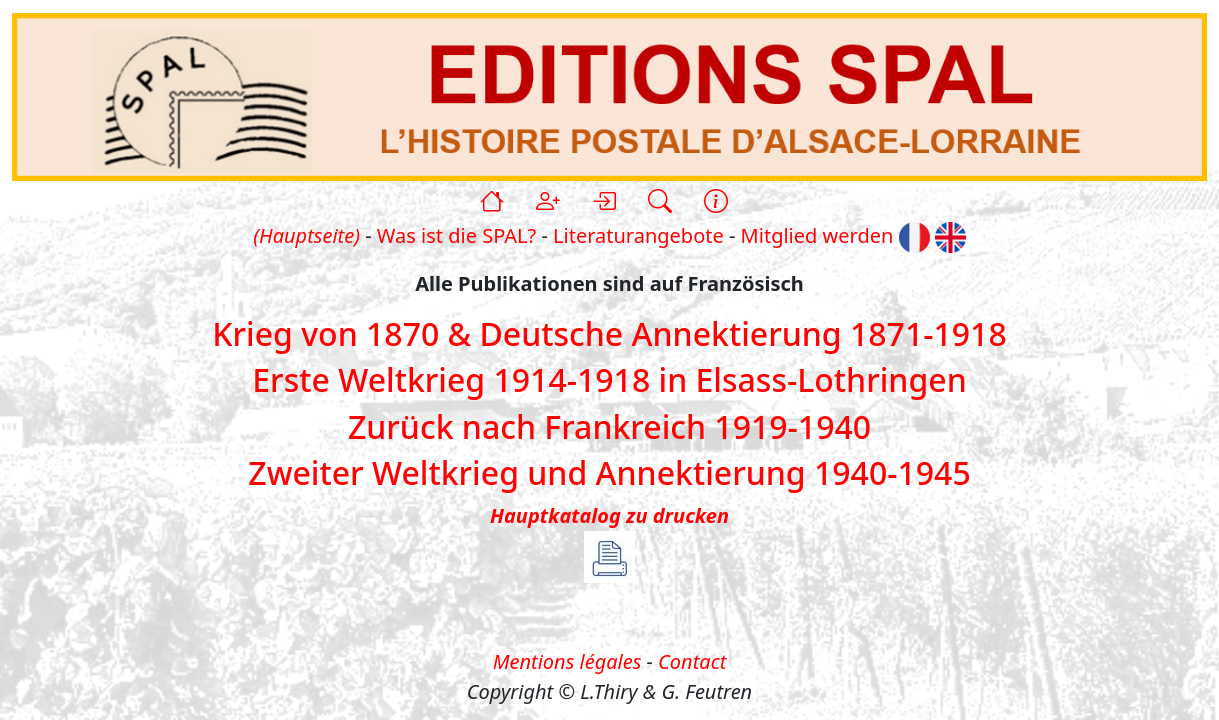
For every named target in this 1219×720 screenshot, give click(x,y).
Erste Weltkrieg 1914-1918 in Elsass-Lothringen (609, 380)
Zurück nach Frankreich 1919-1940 (609, 427)
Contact (692, 661)
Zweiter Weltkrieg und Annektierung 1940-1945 (609, 473)
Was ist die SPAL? (456, 235)
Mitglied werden (817, 235)
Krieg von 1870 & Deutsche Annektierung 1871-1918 (609, 334)
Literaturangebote (638, 235)
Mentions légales (567, 661)
